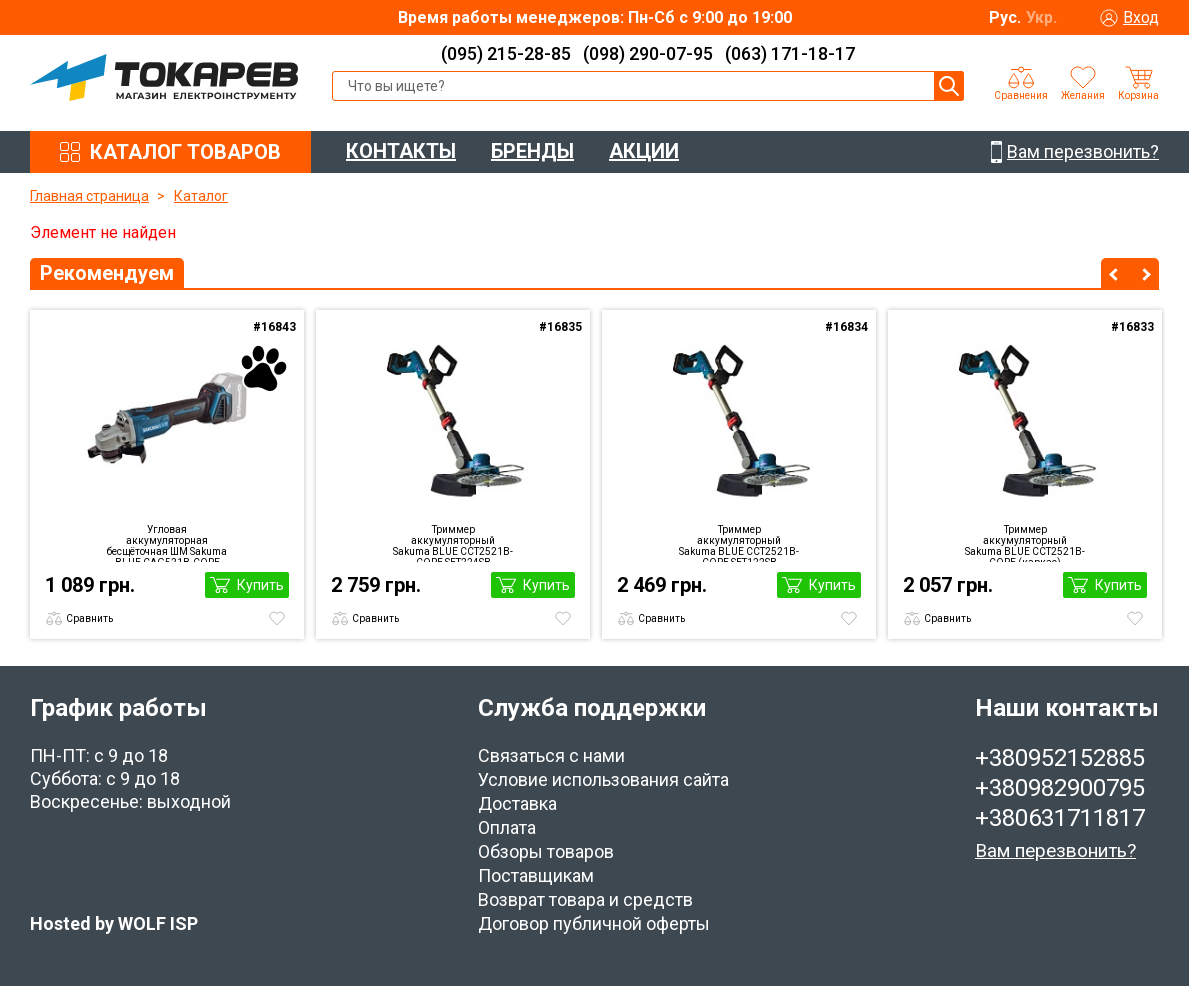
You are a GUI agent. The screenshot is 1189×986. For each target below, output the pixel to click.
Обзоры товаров (546, 851)
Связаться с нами (551, 755)
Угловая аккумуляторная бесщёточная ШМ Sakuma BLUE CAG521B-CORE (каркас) (167, 543)
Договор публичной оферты (594, 923)
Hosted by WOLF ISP (114, 923)
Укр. (1041, 17)
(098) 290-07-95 (648, 53)
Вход (1141, 17)
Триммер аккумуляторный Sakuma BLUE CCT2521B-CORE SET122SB (739, 543)
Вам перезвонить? (1055, 850)
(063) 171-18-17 (790, 53)
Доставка (517, 803)
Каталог (201, 196)
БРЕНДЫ (532, 151)
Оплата (507, 827)
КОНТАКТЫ (401, 151)
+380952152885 (1060, 758)
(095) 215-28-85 (506, 53)
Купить (260, 585)
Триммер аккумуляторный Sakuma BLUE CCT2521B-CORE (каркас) (1025, 543)
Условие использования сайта (603, 779)
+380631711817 (1060, 818)
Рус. (1005, 17)
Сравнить (89, 618)
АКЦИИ (644, 151)
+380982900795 (1060, 788)
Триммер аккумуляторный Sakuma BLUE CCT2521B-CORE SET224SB (453, 543)
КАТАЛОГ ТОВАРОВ (185, 152)
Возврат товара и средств (585, 899)
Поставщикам (536, 875)
